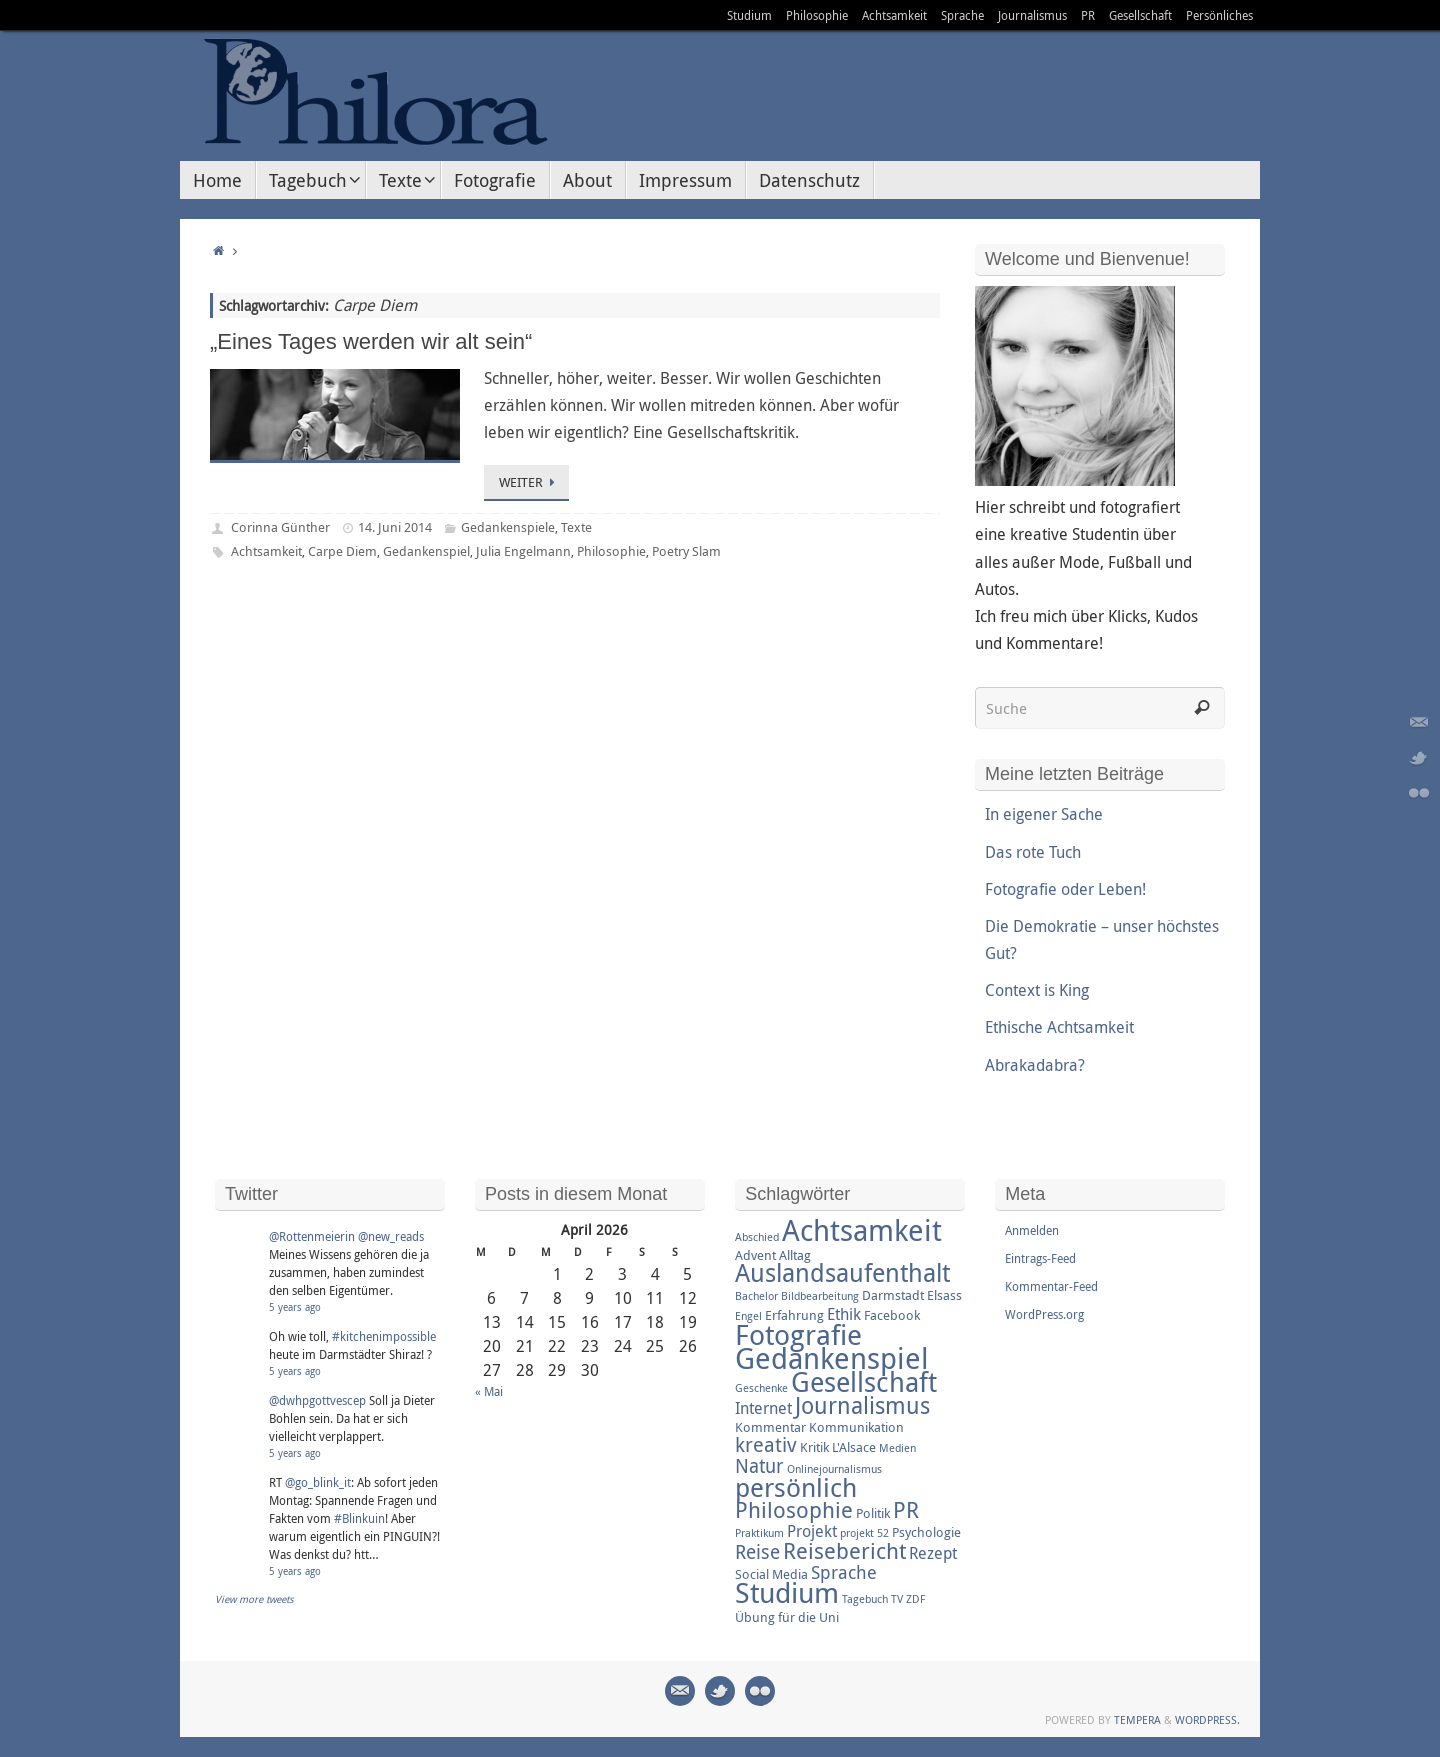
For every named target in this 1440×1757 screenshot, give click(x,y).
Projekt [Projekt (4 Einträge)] (812, 1531)
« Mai (489, 1391)
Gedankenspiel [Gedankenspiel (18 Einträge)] (832, 1358)
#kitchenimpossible (384, 1336)
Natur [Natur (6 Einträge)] (759, 1466)
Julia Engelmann (523, 551)
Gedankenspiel (426, 551)
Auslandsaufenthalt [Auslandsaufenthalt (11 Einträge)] (842, 1272)
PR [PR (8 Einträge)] (906, 1509)
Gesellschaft (1140, 15)
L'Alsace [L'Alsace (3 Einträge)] (854, 1447)
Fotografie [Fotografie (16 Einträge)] (798, 1334)
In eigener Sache (1044, 814)
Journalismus (1032, 15)
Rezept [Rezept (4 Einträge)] (933, 1553)
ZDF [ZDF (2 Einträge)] (915, 1599)
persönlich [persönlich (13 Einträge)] (796, 1487)
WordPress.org (1044, 1314)
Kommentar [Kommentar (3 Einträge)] (770, 1427)
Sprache (962, 15)
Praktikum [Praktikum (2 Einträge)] (759, 1533)
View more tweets (254, 1599)
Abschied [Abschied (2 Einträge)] (757, 1237)
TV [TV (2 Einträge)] (897, 1599)
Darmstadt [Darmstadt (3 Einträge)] (893, 1295)
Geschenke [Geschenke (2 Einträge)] (761, 1388)
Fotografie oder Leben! (1065, 889)
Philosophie (817, 15)
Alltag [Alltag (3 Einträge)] (795, 1255)
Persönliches (1219, 15)
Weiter (530, 482)
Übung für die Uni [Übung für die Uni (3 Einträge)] (787, 1617)
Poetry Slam (686, 551)
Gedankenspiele (508, 527)
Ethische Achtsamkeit (1059, 1027)
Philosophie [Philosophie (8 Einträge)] (794, 1509)
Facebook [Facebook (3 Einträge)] (892, 1315)
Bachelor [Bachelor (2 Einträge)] (756, 1296)
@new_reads (391, 1236)
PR (1088, 15)
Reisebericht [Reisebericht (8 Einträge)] (844, 1550)
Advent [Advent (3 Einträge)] (755, 1255)
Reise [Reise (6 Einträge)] (757, 1552)
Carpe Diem (342, 551)
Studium (749, 15)
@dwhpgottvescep (317, 1400)
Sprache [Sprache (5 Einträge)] (844, 1572)
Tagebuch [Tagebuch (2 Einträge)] (865, 1599)
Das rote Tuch (1033, 852)
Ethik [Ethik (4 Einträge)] (844, 1314)
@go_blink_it (318, 1482)
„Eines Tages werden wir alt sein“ (371, 341)
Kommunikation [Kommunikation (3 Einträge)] (856, 1427)
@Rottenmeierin (312, 1236)
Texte (576, 527)
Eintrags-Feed (1040, 1258)
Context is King (1037, 990)
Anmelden (1032, 1230)
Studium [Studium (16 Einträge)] (787, 1592)
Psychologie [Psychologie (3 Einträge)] (926, 1532)
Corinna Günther (280, 527)
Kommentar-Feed (1051, 1286)
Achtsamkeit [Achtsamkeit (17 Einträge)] (862, 1230)
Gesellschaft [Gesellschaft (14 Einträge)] (864, 1382)
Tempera (1137, 1719)
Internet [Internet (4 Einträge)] (763, 1408)
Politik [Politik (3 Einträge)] (873, 1513)
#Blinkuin (359, 1518)
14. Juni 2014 (395, 527)
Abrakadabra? (1035, 1065)
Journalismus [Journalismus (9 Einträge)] (862, 1405)
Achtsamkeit (894, 15)
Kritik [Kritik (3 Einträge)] (814, 1447)
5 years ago (295, 1307)
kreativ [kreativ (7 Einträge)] (766, 1444)
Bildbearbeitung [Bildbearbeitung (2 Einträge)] (820, 1296)
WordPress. (1207, 1719)
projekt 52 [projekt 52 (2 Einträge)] (864, 1533)
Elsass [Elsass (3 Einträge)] (944, 1295)
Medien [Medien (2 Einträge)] (897, 1448)
